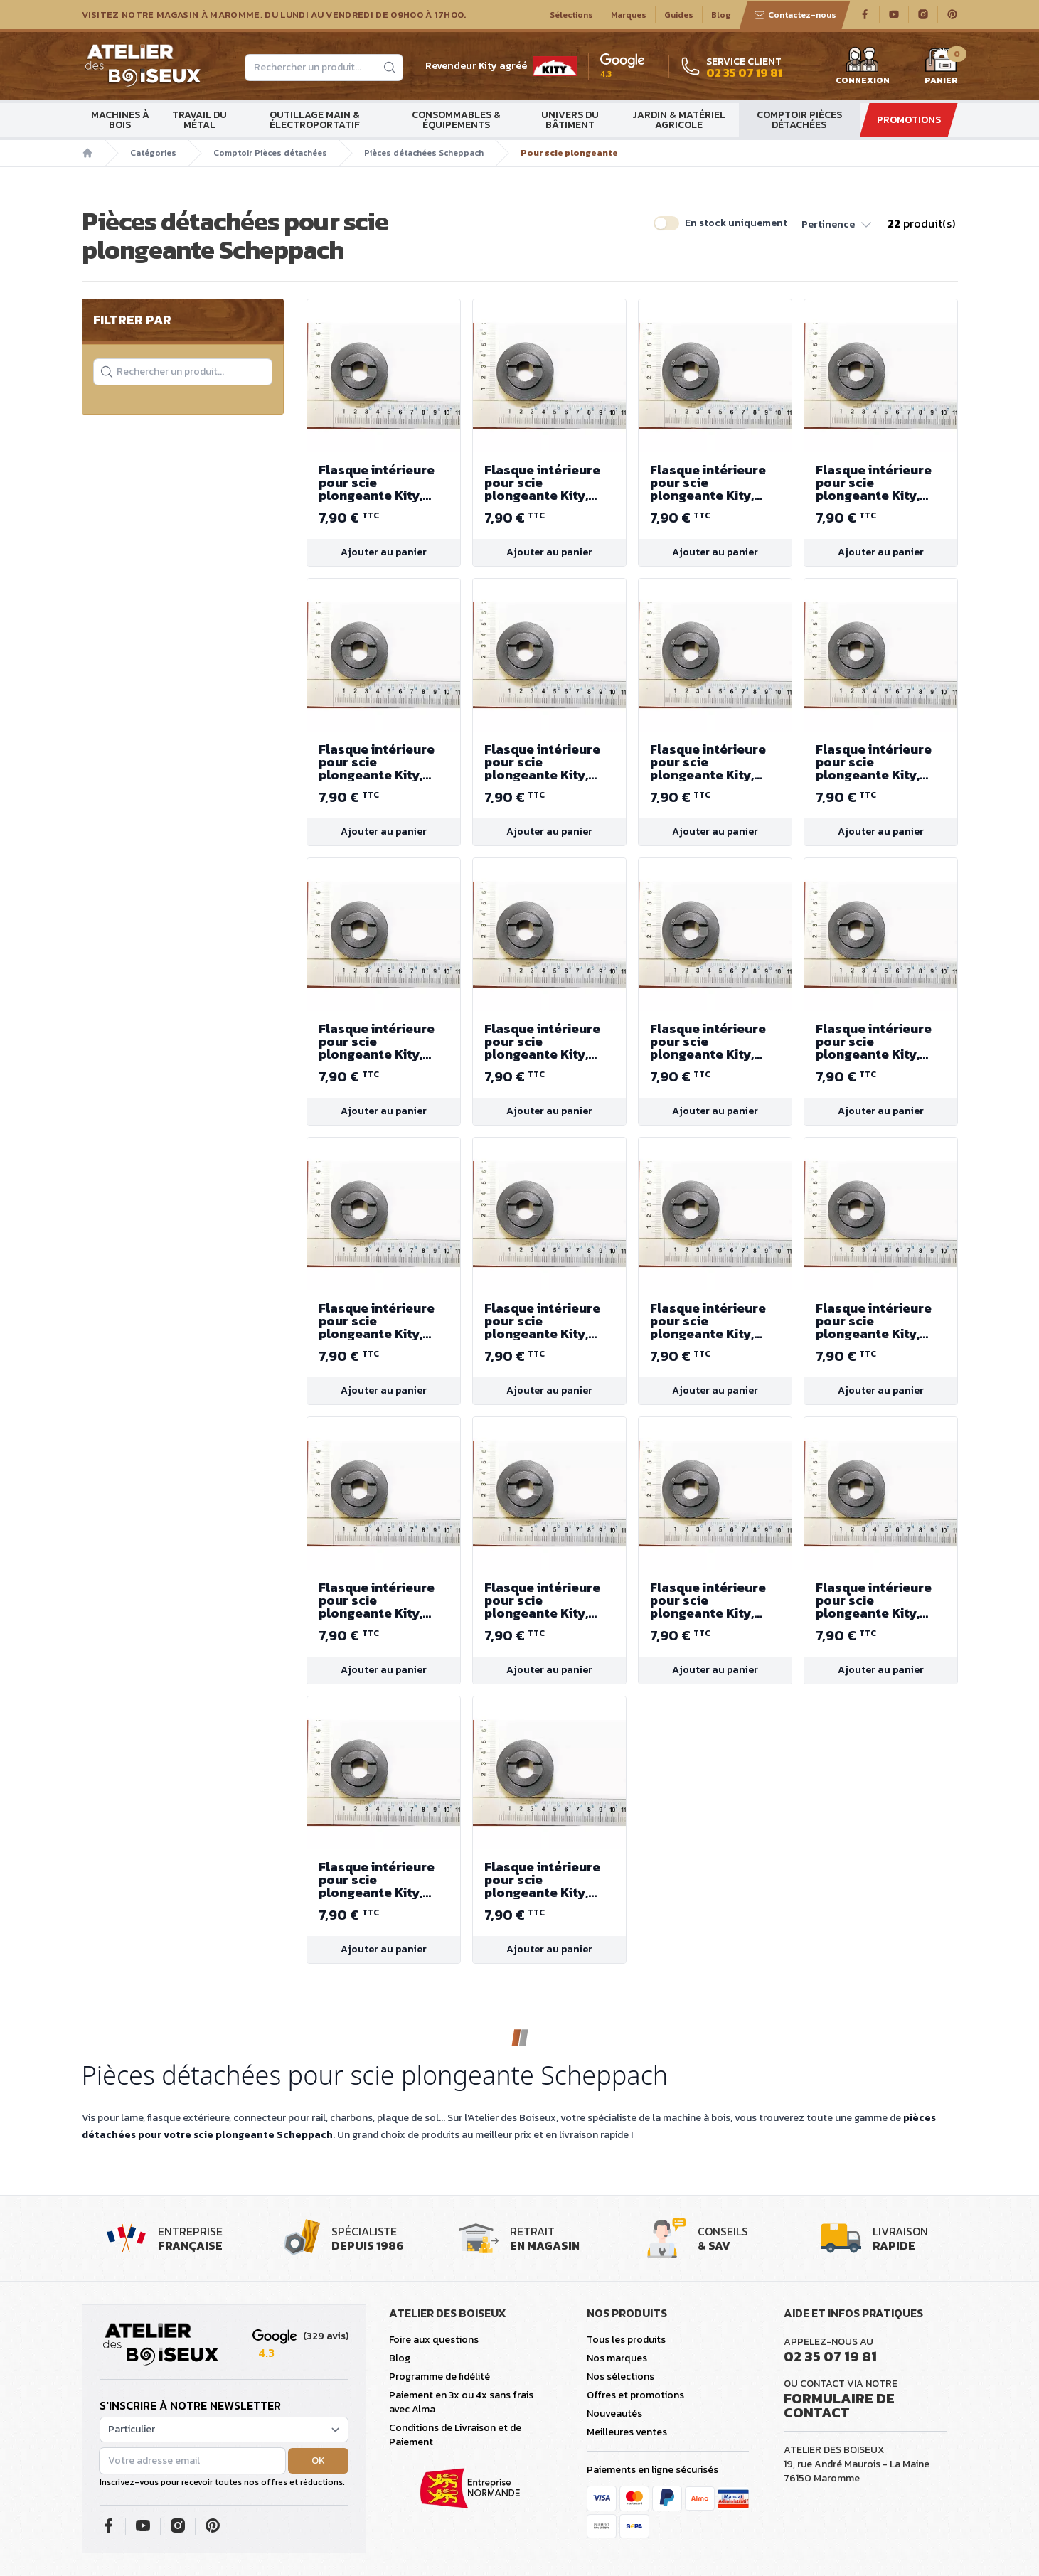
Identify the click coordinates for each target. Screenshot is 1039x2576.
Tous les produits (626, 2339)
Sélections (571, 15)
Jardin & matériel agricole (678, 119)
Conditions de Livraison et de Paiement (455, 2434)
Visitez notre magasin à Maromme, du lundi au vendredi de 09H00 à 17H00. (274, 15)
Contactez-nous (795, 15)
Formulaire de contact (839, 2405)
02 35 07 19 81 (830, 2356)
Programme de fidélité (439, 2376)
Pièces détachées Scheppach (424, 153)
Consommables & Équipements (456, 119)
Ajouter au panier (384, 552)
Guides (678, 15)
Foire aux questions (434, 2339)
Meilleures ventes (627, 2432)
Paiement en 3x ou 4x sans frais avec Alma (461, 2402)
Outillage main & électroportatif (315, 119)
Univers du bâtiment (570, 119)
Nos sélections (620, 2376)
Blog (721, 15)
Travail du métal (199, 119)
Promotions (909, 119)
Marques (628, 15)
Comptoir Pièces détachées (799, 119)
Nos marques (617, 2358)
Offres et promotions (635, 2395)
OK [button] (318, 2460)
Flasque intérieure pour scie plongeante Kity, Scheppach (384, 483)
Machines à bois (120, 119)
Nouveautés (614, 2413)
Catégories (153, 153)
